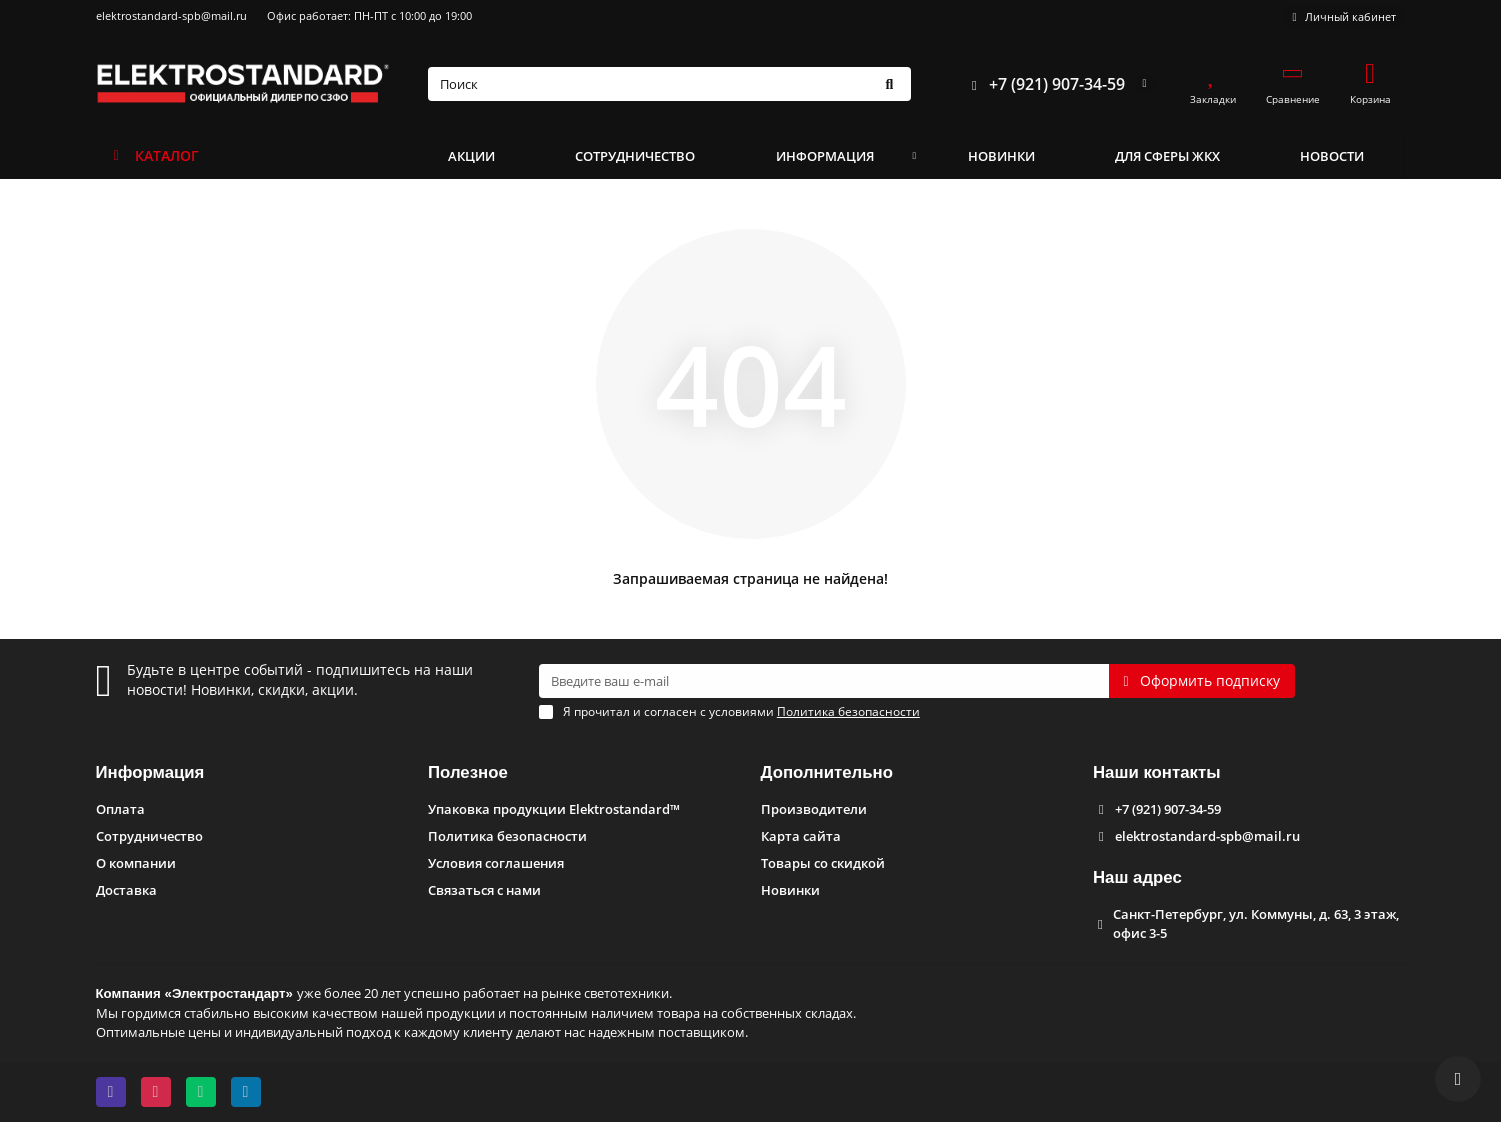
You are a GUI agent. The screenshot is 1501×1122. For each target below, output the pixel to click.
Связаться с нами (484, 890)
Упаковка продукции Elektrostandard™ (554, 809)
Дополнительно (827, 772)
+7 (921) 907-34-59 (1043, 84)
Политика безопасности (507, 836)
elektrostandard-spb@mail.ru (171, 15)
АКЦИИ (471, 156)
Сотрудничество (149, 836)
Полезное (468, 772)
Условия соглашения (496, 863)
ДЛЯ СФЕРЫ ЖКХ (1167, 156)
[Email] (824, 681)
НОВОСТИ (1332, 156)
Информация (150, 772)
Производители (814, 809)
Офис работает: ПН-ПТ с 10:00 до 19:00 (369, 15)
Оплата (120, 809)
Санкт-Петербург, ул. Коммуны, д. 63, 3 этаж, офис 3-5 (1256, 923)
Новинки (790, 890)
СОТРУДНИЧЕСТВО (635, 156)
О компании (136, 863)
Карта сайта (801, 836)
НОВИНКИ (1001, 156)
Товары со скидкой (823, 863)
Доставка (126, 890)
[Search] (669, 84)
